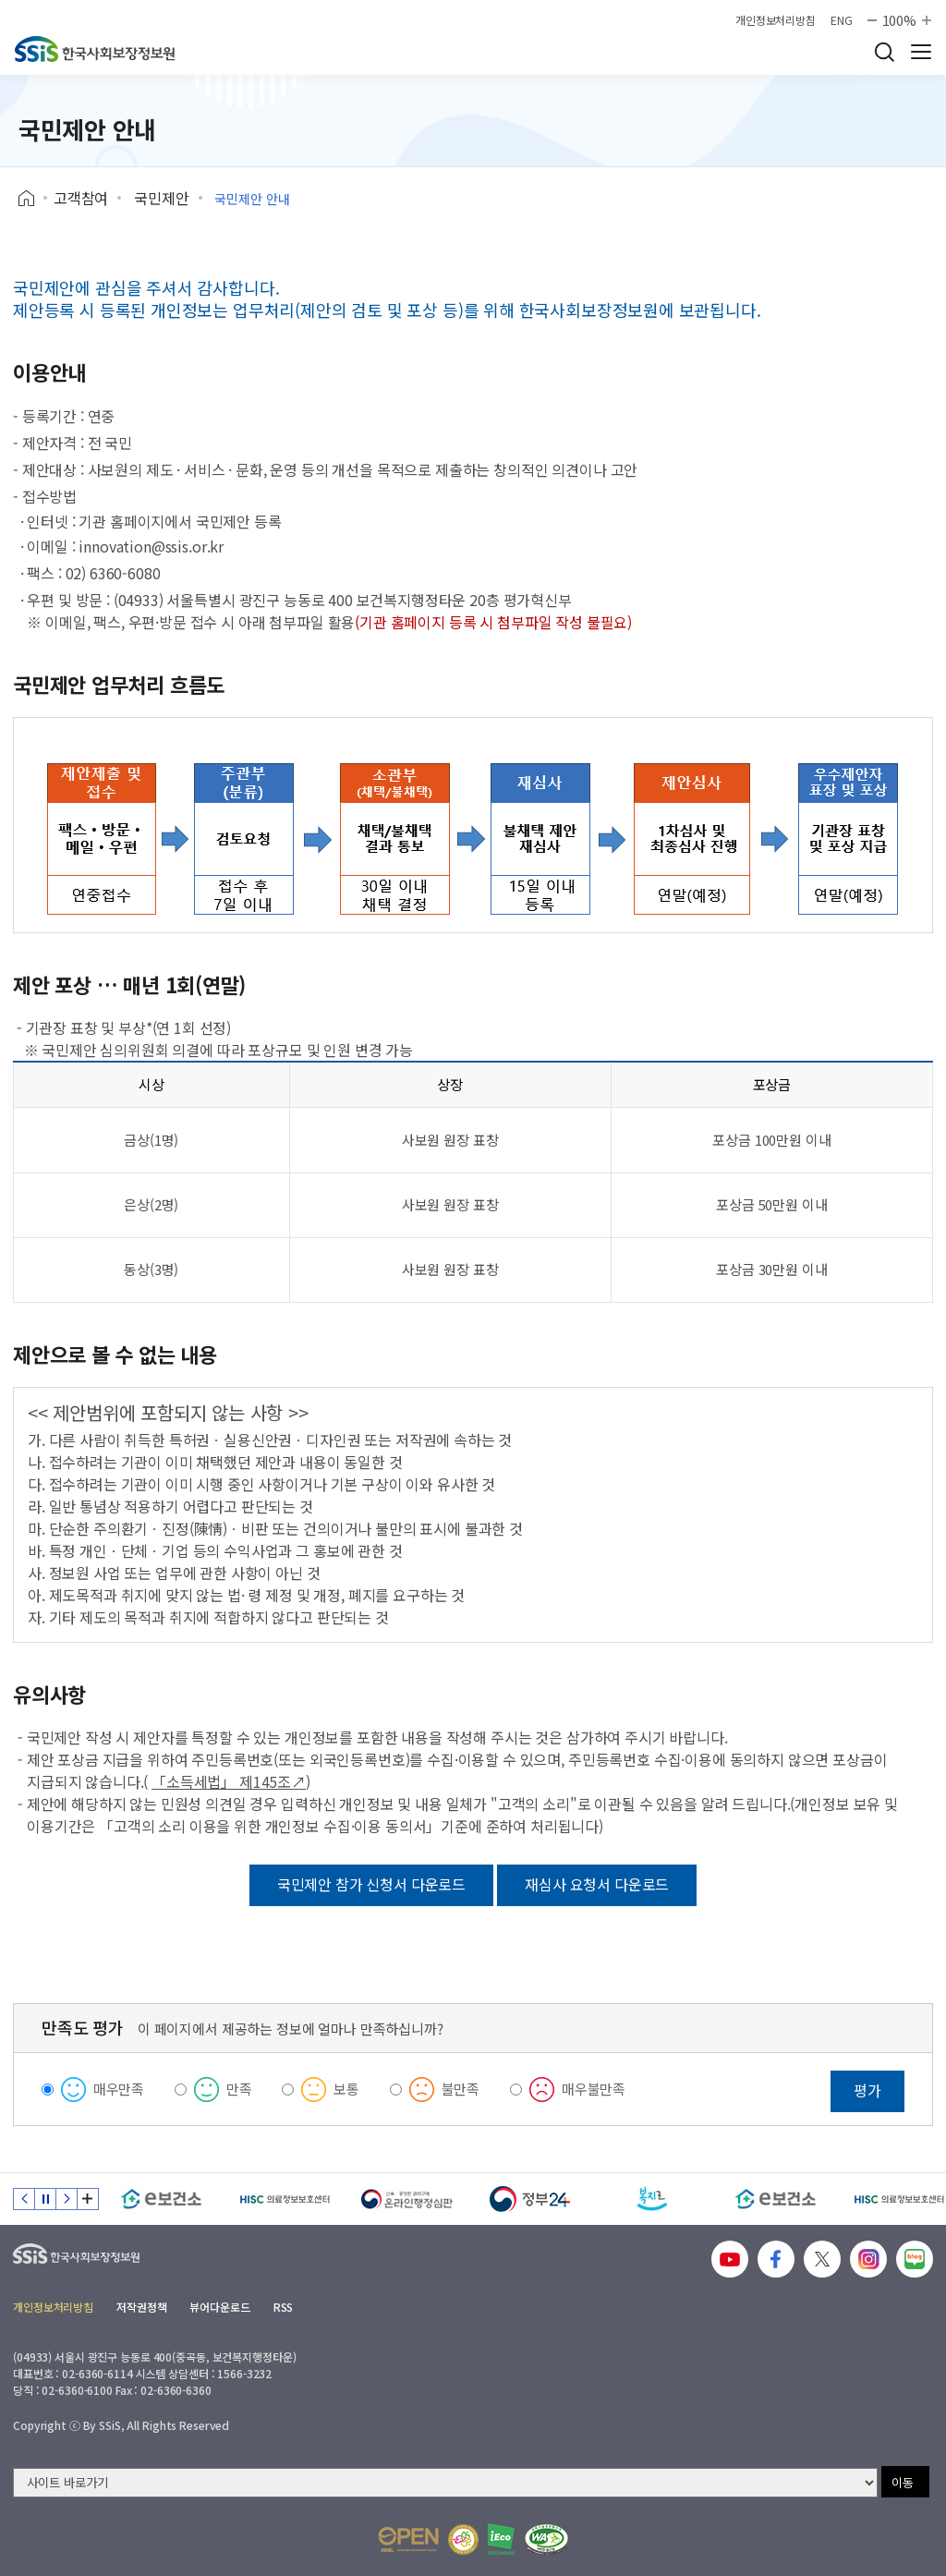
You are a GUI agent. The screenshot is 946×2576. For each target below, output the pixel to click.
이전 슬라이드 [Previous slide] (24, 2199)
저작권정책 (141, 2307)
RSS (283, 2307)
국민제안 (161, 197)
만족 (239, 2088)
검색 (884, 52)
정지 (45, 2199)
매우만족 (118, 2088)
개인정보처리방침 (775, 20)
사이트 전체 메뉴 (921, 52)
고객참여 (81, 197)
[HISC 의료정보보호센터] (284, 2199)
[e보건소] (161, 2199)
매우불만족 (593, 2088)
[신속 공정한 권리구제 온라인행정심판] (407, 2199)
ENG (842, 20)
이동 (902, 2482)
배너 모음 (88, 2199)
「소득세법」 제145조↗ (229, 1781)
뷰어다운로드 (219, 2307)
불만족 (461, 2088)
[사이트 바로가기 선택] (445, 2482)
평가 (867, 2090)
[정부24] (529, 2199)
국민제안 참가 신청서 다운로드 (371, 1884)
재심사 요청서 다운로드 (597, 1884)
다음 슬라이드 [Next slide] (66, 2199)
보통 (346, 2088)
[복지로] (652, 2199)
